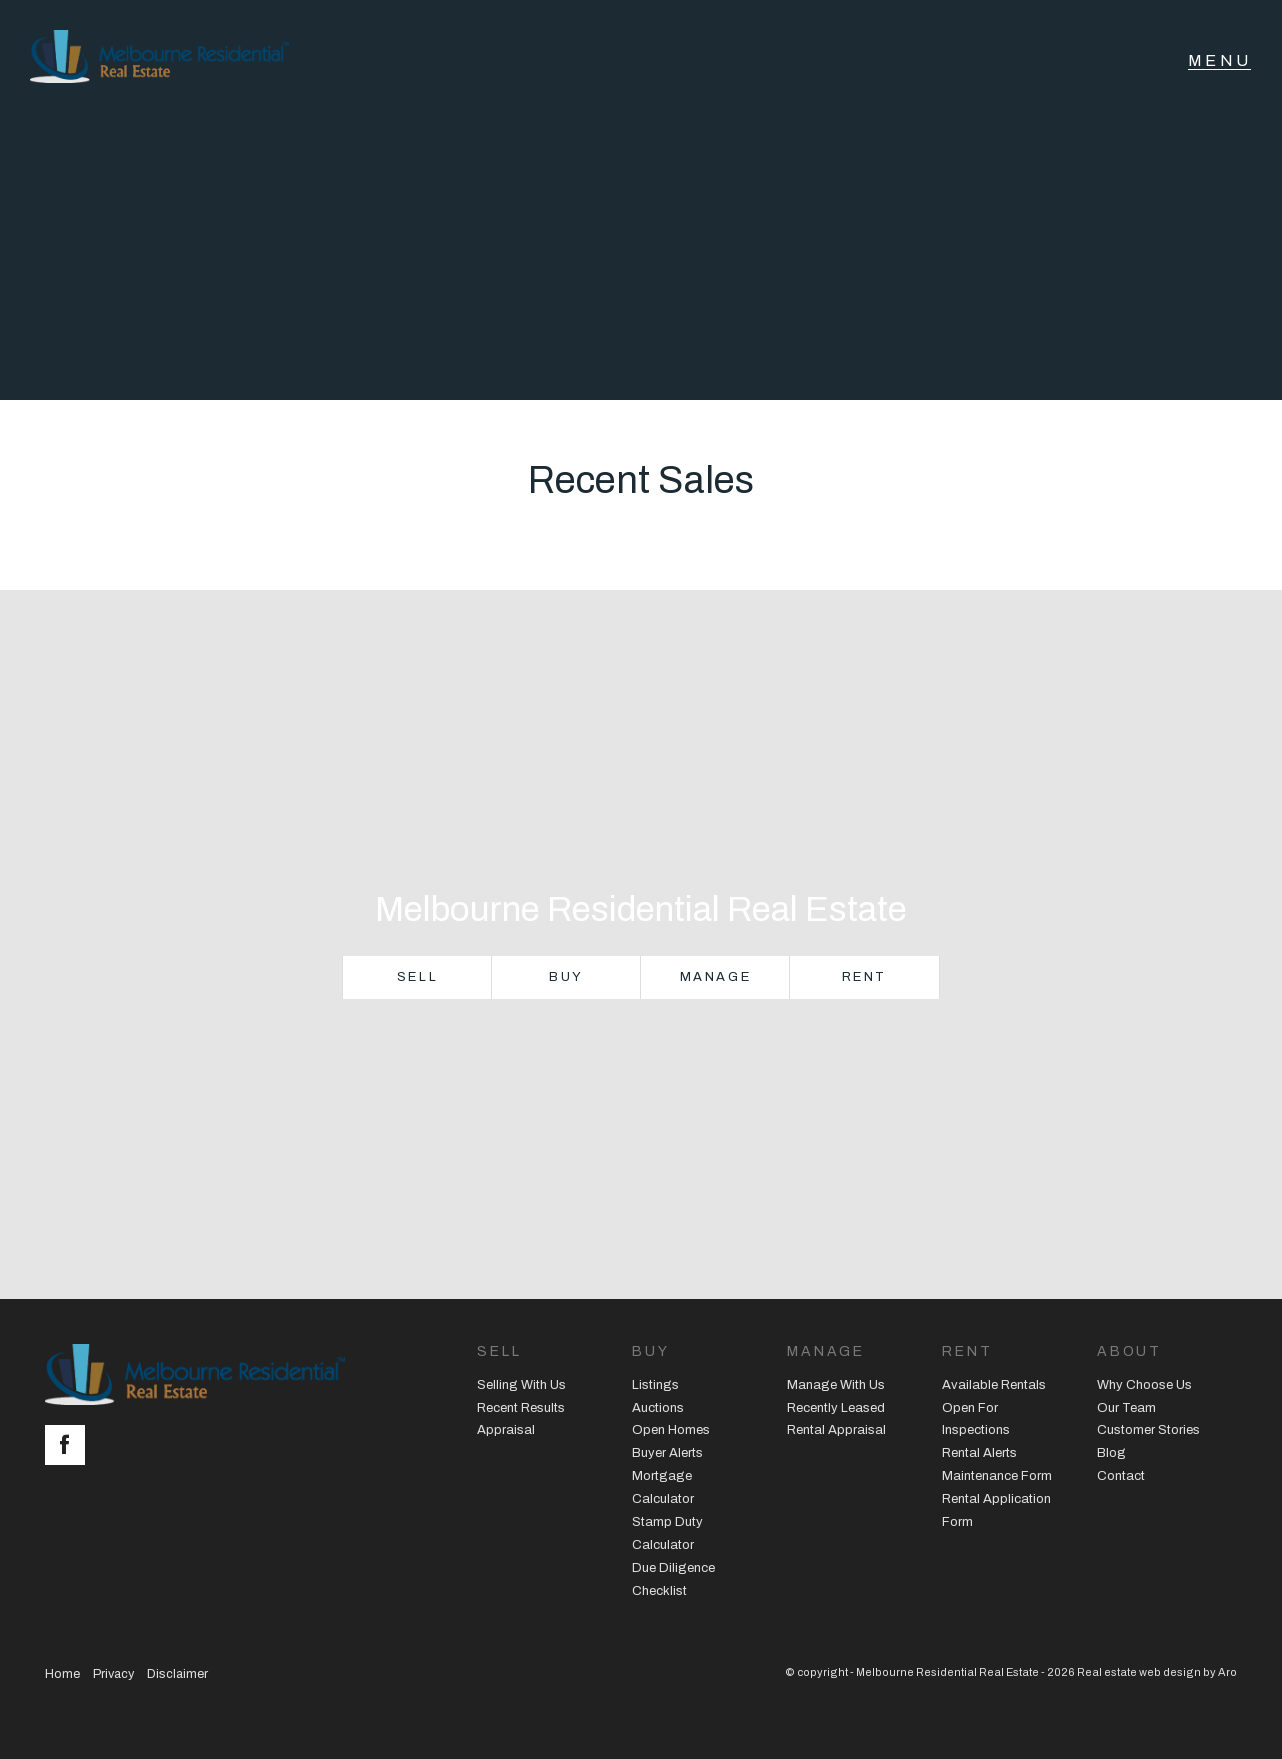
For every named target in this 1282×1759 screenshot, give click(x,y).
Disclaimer (177, 1674)
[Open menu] (1219, 63)
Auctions (658, 1408)
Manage (716, 977)
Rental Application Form (996, 1510)
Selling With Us (521, 1385)
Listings (655, 1385)
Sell (417, 977)
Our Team (1126, 1408)
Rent (864, 977)
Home (62, 1674)
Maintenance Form (997, 1476)
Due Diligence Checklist (673, 1579)
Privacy (113, 1674)
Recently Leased (836, 1408)
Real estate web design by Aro (1157, 1672)
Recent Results (521, 1408)
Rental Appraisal (836, 1430)
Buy (566, 977)
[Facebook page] (70, 1447)
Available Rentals (994, 1385)
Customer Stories (1148, 1430)
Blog (1111, 1453)
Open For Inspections (976, 1419)
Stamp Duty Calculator (667, 1533)
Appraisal (506, 1430)
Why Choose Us (1144, 1385)
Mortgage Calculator (663, 1487)
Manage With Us (836, 1385)
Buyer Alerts (667, 1453)
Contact (1121, 1476)
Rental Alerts (979, 1453)
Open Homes (671, 1430)
